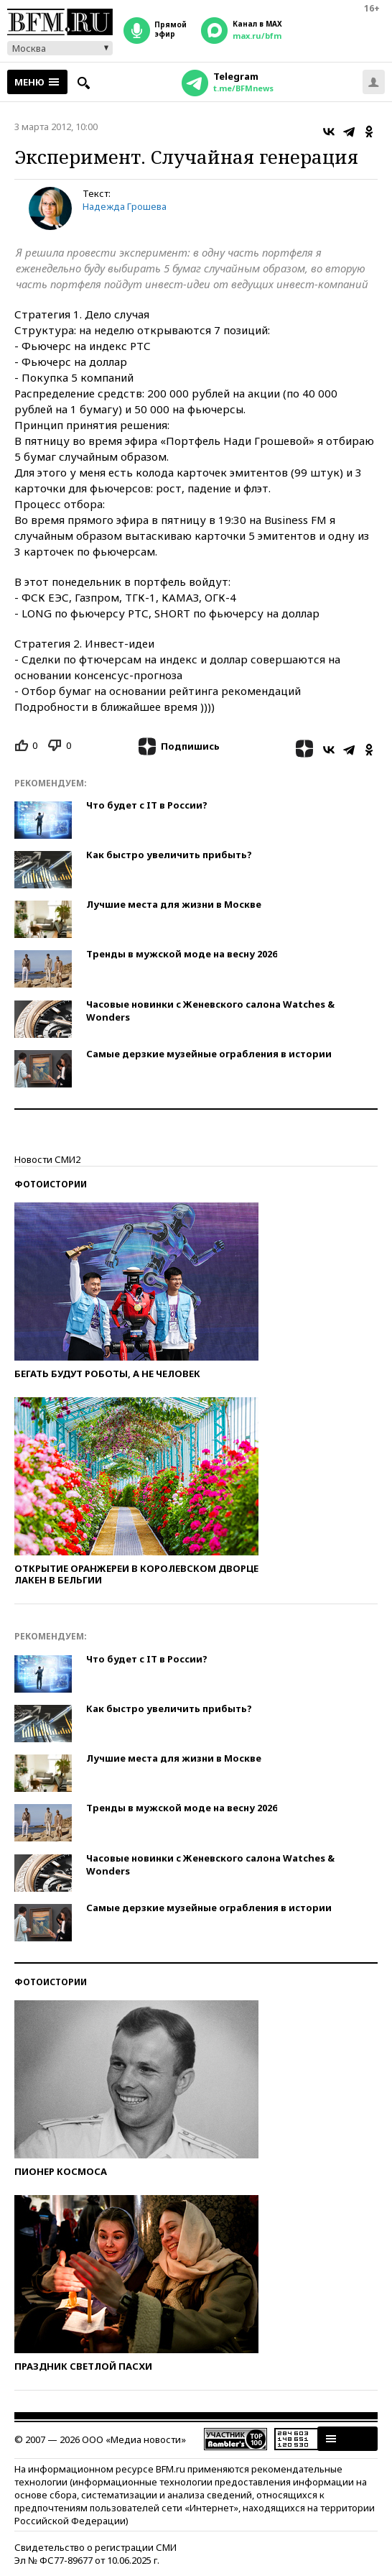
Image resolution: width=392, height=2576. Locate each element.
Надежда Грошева (125, 206)
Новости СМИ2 (47, 1159)
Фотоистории (50, 1184)
